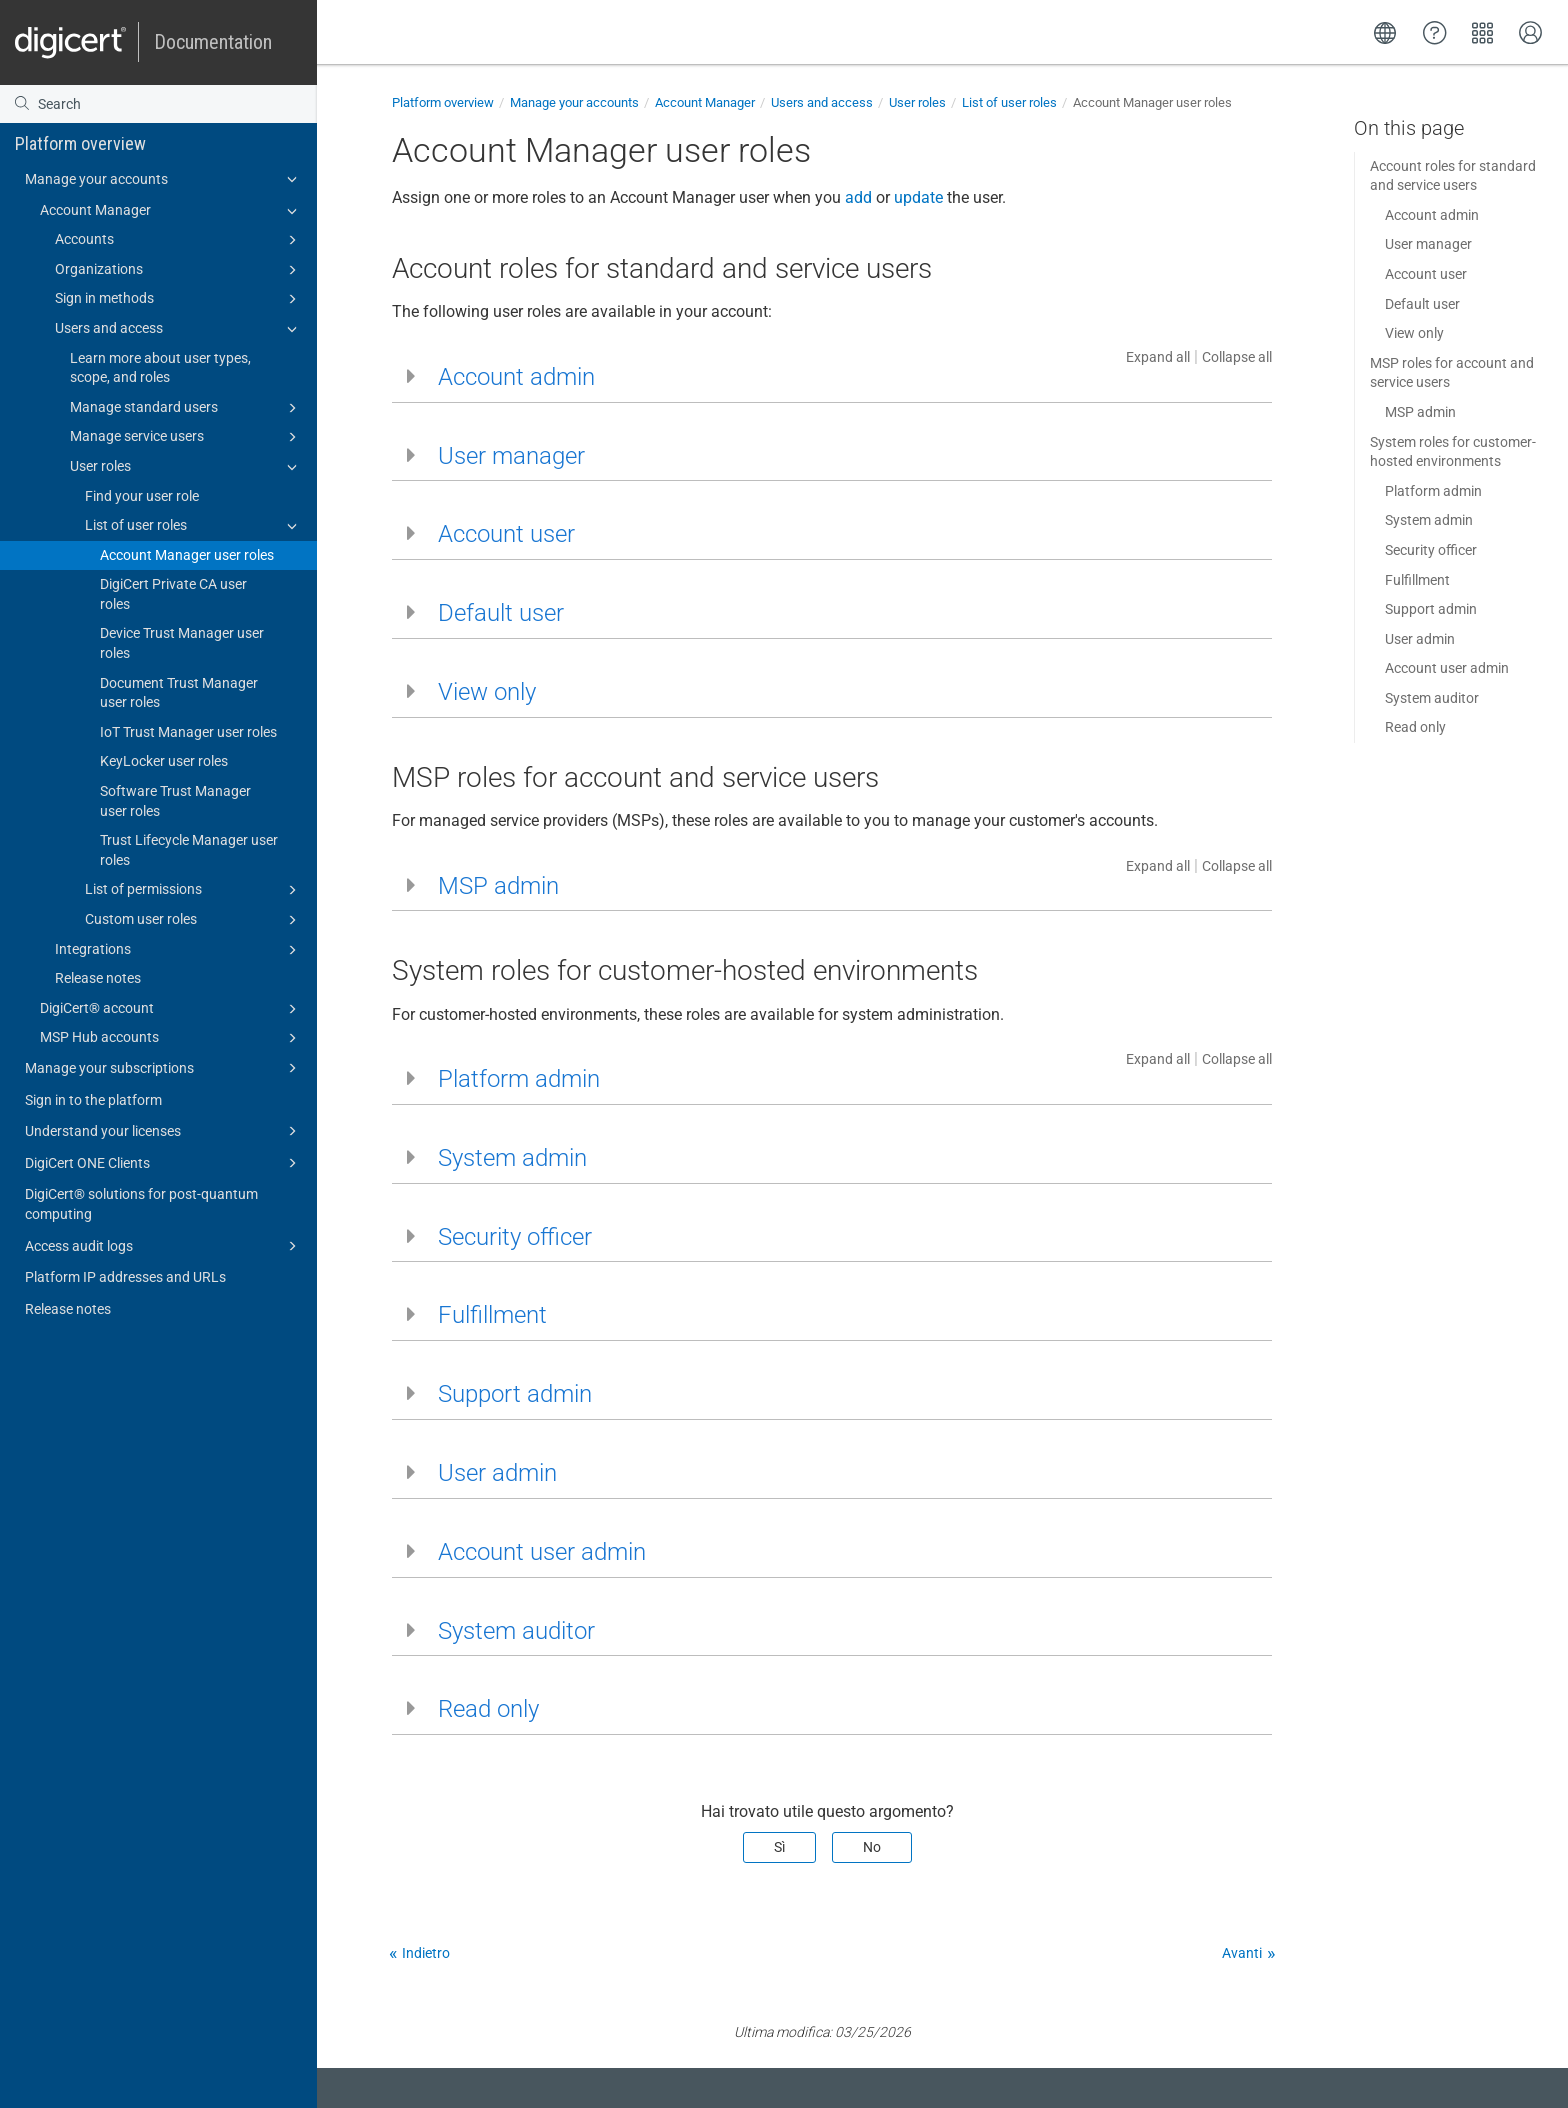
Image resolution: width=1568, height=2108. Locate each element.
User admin (1420, 639)
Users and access (179, 329)
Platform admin (1433, 491)
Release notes (98, 978)
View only (1414, 333)
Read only (1415, 727)
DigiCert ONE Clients (164, 1163)
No (872, 1847)
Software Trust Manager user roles (175, 801)
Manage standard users (186, 408)
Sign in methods (179, 299)
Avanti (1242, 1953)
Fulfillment (1417, 580)
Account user (1426, 274)
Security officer (1431, 550)
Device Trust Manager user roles (182, 643)
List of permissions (194, 890)
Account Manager (171, 211)
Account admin (1432, 215)
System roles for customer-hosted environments (1453, 452)
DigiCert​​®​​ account (171, 1009)
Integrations (179, 950)
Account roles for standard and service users (1453, 176)
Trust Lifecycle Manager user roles (189, 850)
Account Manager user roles (187, 555)
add (858, 197)
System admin (1429, 520)
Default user (1422, 304)
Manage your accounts (164, 179)
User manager (1428, 244)
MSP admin (1420, 412)
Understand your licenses (164, 1131)
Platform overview (80, 143)
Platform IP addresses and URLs (125, 1277)
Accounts (179, 240)
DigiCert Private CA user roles (173, 594)
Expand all (1158, 357)
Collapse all (1237, 357)
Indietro (426, 1953)
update (918, 197)
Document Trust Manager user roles (179, 693)
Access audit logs (164, 1246)
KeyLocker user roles (164, 761)
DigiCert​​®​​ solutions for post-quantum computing (141, 1204)
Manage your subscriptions (164, 1068)
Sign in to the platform (93, 1100)
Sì (779, 1847)
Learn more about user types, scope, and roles (160, 368)
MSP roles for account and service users (1452, 373)
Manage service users (186, 437)
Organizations (179, 270)
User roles (186, 467)
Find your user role (142, 496)
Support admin (1431, 609)
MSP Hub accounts (171, 1038)
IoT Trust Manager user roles (188, 732)
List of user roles (194, 526)
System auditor (1432, 698)
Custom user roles (194, 920)
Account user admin (1447, 668)
